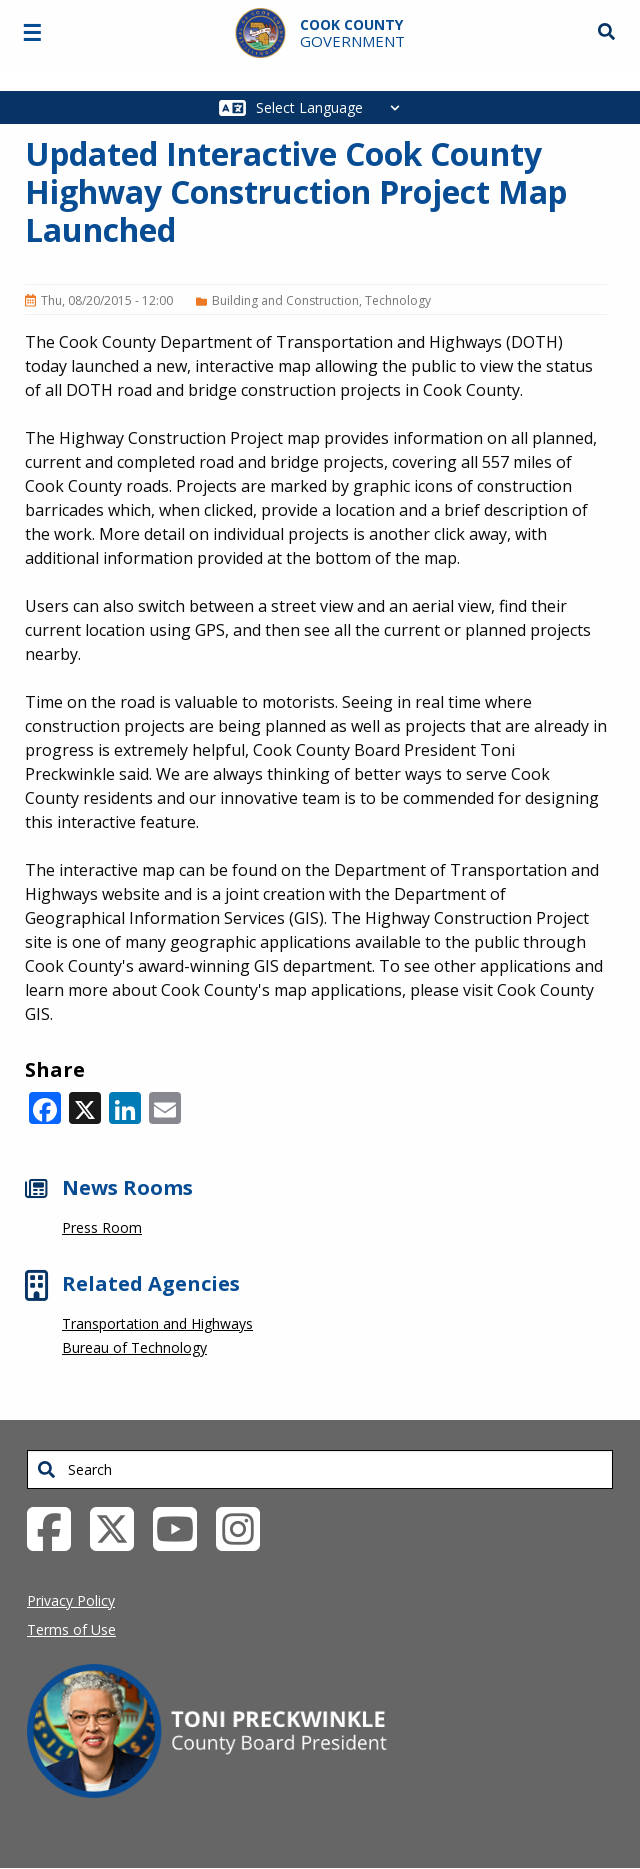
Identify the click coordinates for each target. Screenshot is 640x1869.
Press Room (102, 1227)
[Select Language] (333, 107)
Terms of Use (71, 1629)
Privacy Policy (71, 1600)
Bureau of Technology (134, 1347)
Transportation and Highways (157, 1323)
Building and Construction (285, 300)
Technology (398, 300)
